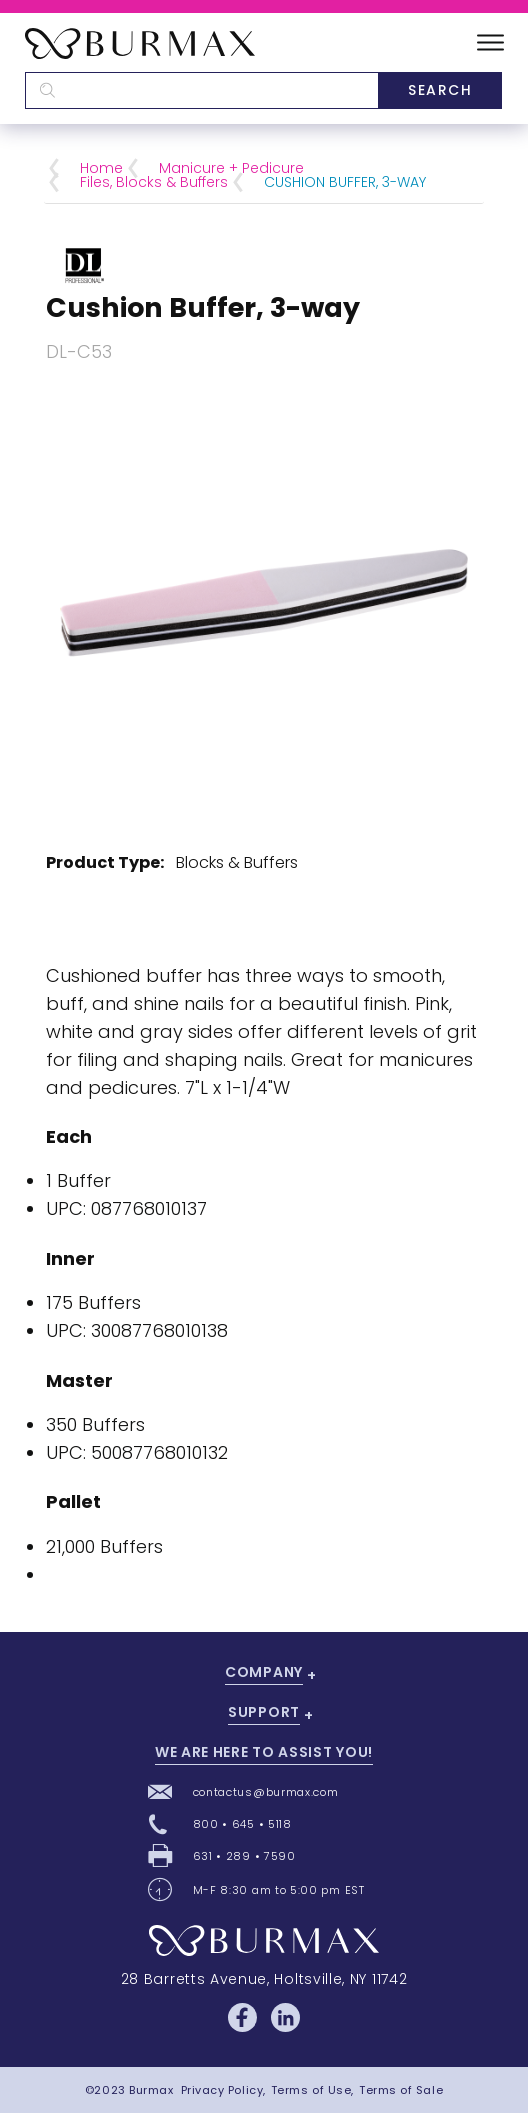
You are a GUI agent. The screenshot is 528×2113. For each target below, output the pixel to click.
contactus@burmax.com (266, 1792)
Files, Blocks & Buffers (154, 182)
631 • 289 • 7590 (244, 1856)
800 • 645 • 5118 (242, 1824)
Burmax (151, 2090)
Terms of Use (311, 2090)
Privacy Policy (222, 2090)
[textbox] (201, 90)
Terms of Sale (401, 2090)
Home (101, 168)
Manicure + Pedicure (231, 168)
